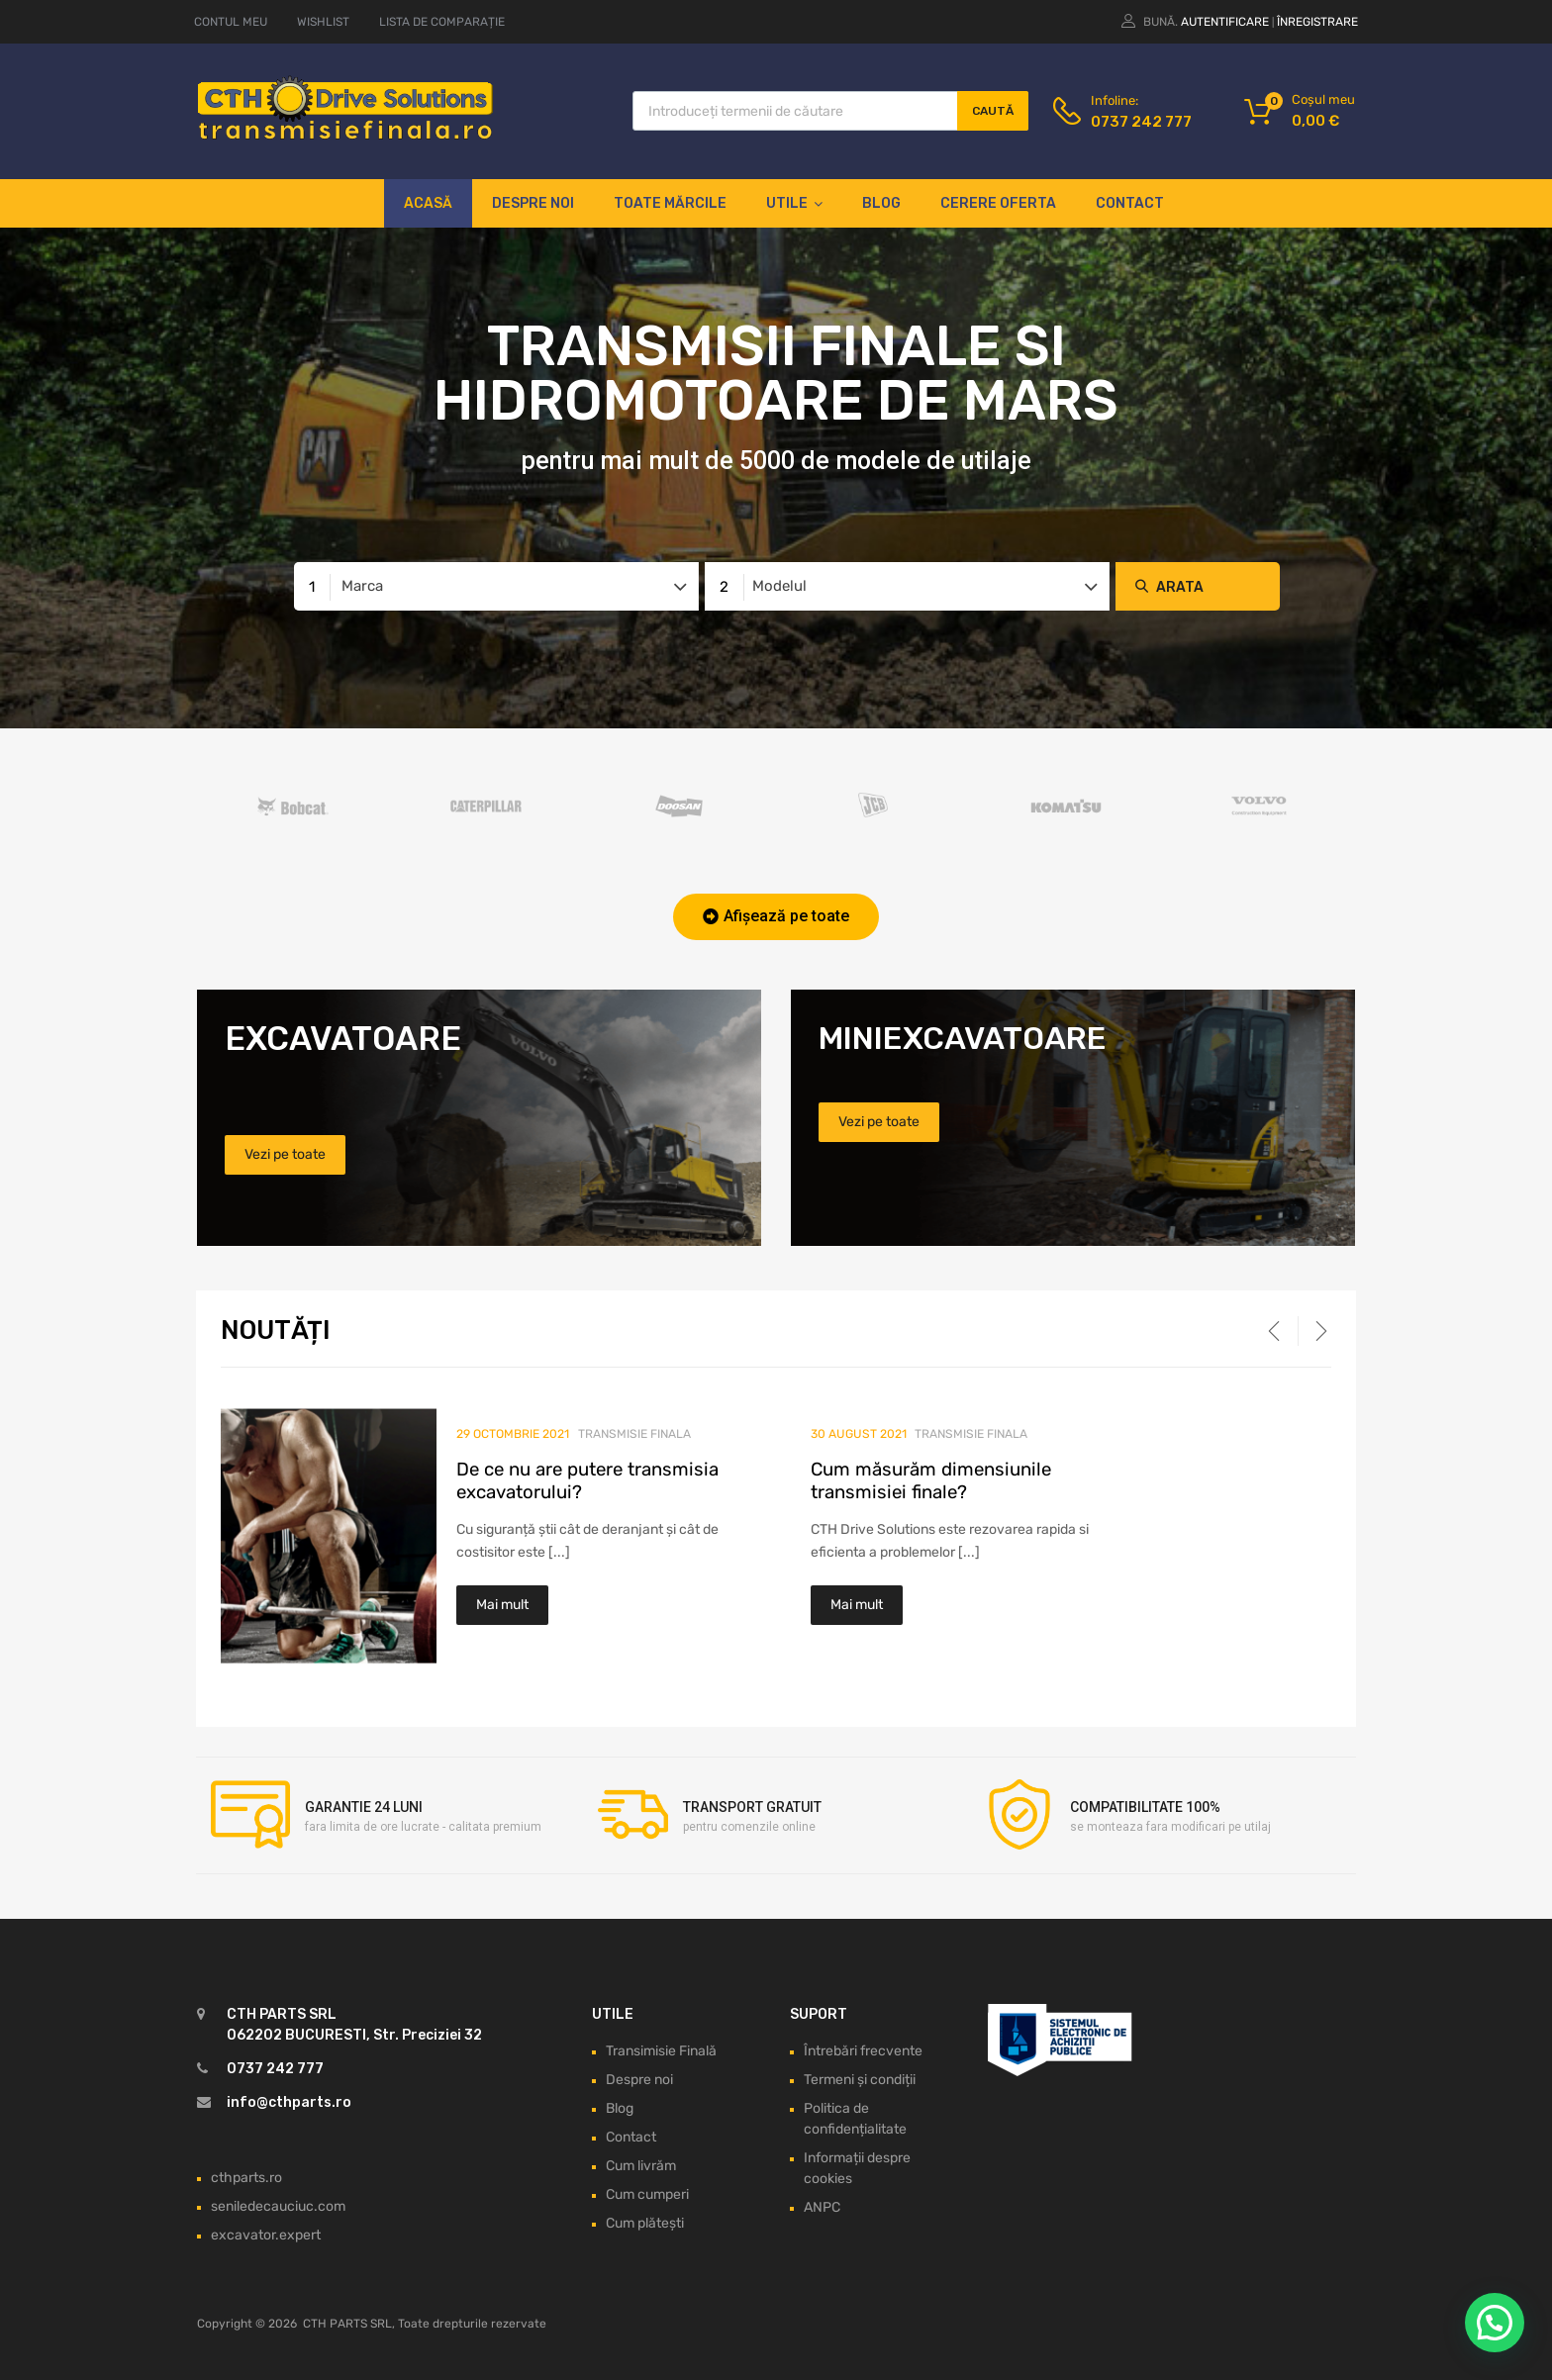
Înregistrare (1317, 22)
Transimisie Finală (661, 2051)
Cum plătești (645, 2223)
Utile (794, 204)
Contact (1130, 203)
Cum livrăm (641, 2165)
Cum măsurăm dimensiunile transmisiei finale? (931, 1481)
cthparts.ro (246, 2177)
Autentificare (1225, 22)
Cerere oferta (998, 203)
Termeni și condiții (860, 2079)
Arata (1180, 587)
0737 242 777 (1139, 122)
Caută (993, 111)
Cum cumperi (647, 2194)
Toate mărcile (670, 203)
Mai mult (502, 1604)
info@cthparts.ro (289, 2102)
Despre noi (533, 203)
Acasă (428, 203)
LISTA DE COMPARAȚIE (442, 22)
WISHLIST (323, 22)
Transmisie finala (634, 1434)
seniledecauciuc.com (278, 2206)
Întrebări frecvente (863, 2051)
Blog (881, 203)
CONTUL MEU (230, 22)
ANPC (822, 2207)
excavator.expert (266, 2235)
